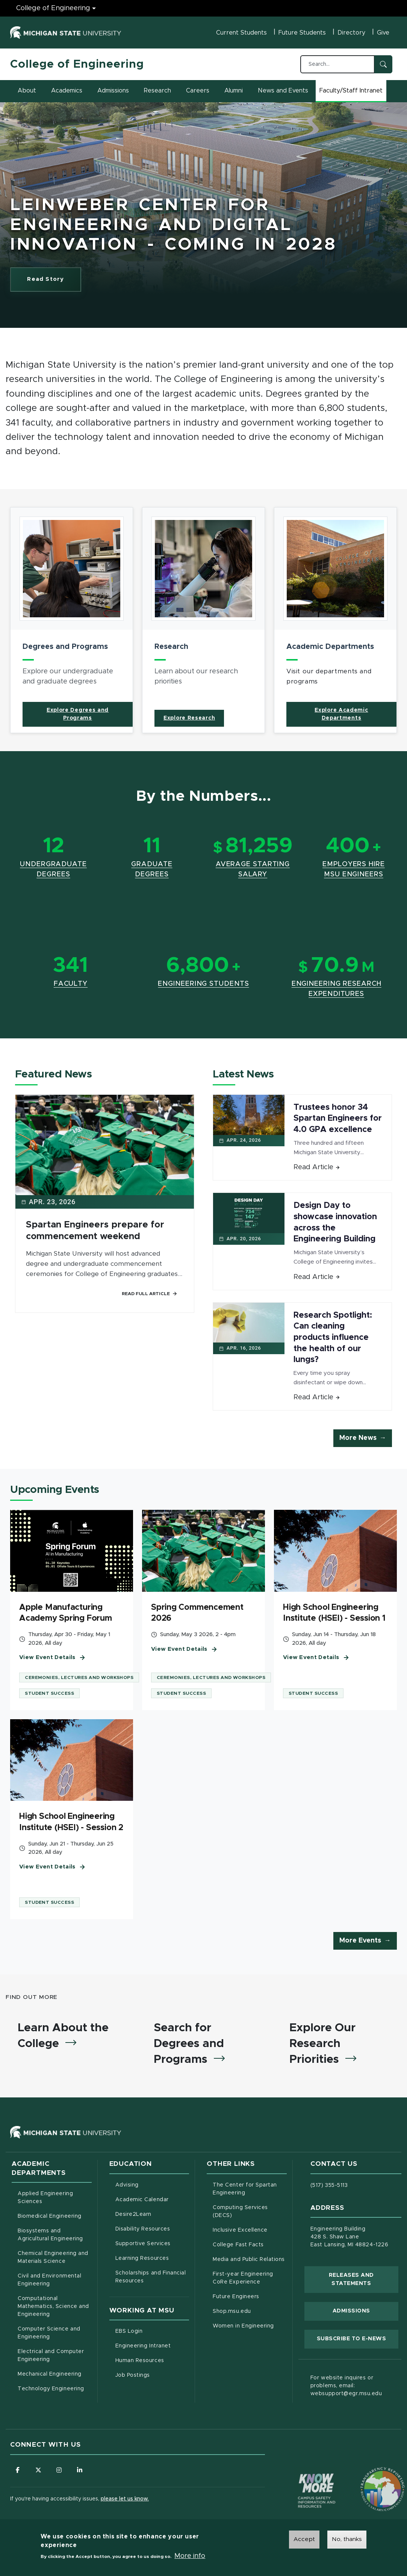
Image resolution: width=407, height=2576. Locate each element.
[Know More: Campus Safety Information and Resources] (302, 2475)
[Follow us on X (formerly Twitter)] (38, 2470)
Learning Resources (152, 2257)
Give (383, 33)
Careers (197, 91)
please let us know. (125, 2499)
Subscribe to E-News (357, 2338)
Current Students (241, 33)
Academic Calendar (152, 2199)
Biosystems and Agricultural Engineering (55, 2234)
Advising (127, 2185)
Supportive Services (152, 2243)
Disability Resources (152, 2228)
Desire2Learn (152, 2213)
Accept (304, 2539)
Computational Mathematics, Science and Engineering (55, 2306)
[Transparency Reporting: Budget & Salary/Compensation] (368, 2475)
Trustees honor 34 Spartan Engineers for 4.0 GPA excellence (338, 1118)
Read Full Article (149, 1293)
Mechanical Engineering (50, 2374)
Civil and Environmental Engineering (49, 2280)
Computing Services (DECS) (250, 2211)
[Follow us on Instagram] (59, 2470)
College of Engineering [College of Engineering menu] (53, 8)
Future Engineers (236, 2296)
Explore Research (189, 718)
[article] (71, 620)
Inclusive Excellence (240, 2230)
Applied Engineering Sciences (45, 2197)
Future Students (302, 33)
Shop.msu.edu (250, 2310)
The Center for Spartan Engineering (250, 2189)
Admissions (113, 91)
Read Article (317, 1167)
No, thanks (347, 2539)
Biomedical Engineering (50, 2216)
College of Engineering (77, 64)
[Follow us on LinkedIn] (79, 2470)
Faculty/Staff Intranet (352, 93)
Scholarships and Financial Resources (150, 2277)
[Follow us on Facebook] (17, 2470)
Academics (66, 91)
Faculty (71, 983)
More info (189, 2556)
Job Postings (152, 2374)
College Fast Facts (250, 2244)
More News (358, 1438)
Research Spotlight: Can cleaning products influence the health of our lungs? (333, 1337)
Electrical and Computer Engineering (51, 2355)
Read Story (54, 280)
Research (157, 91)
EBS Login (152, 2330)
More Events (360, 1940)
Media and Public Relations (249, 2259)
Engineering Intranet (152, 2345)
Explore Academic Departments (341, 714)
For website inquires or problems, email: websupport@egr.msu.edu (346, 2385)
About (27, 91)
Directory (351, 33)
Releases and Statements (363, 2279)
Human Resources (152, 2359)
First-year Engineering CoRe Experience (243, 2278)
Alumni (233, 91)
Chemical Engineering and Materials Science (53, 2257)
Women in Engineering (243, 2326)
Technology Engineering (51, 2388)
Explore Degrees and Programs (78, 714)
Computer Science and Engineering (49, 2333)
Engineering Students (203, 983)
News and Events (283, 91)
